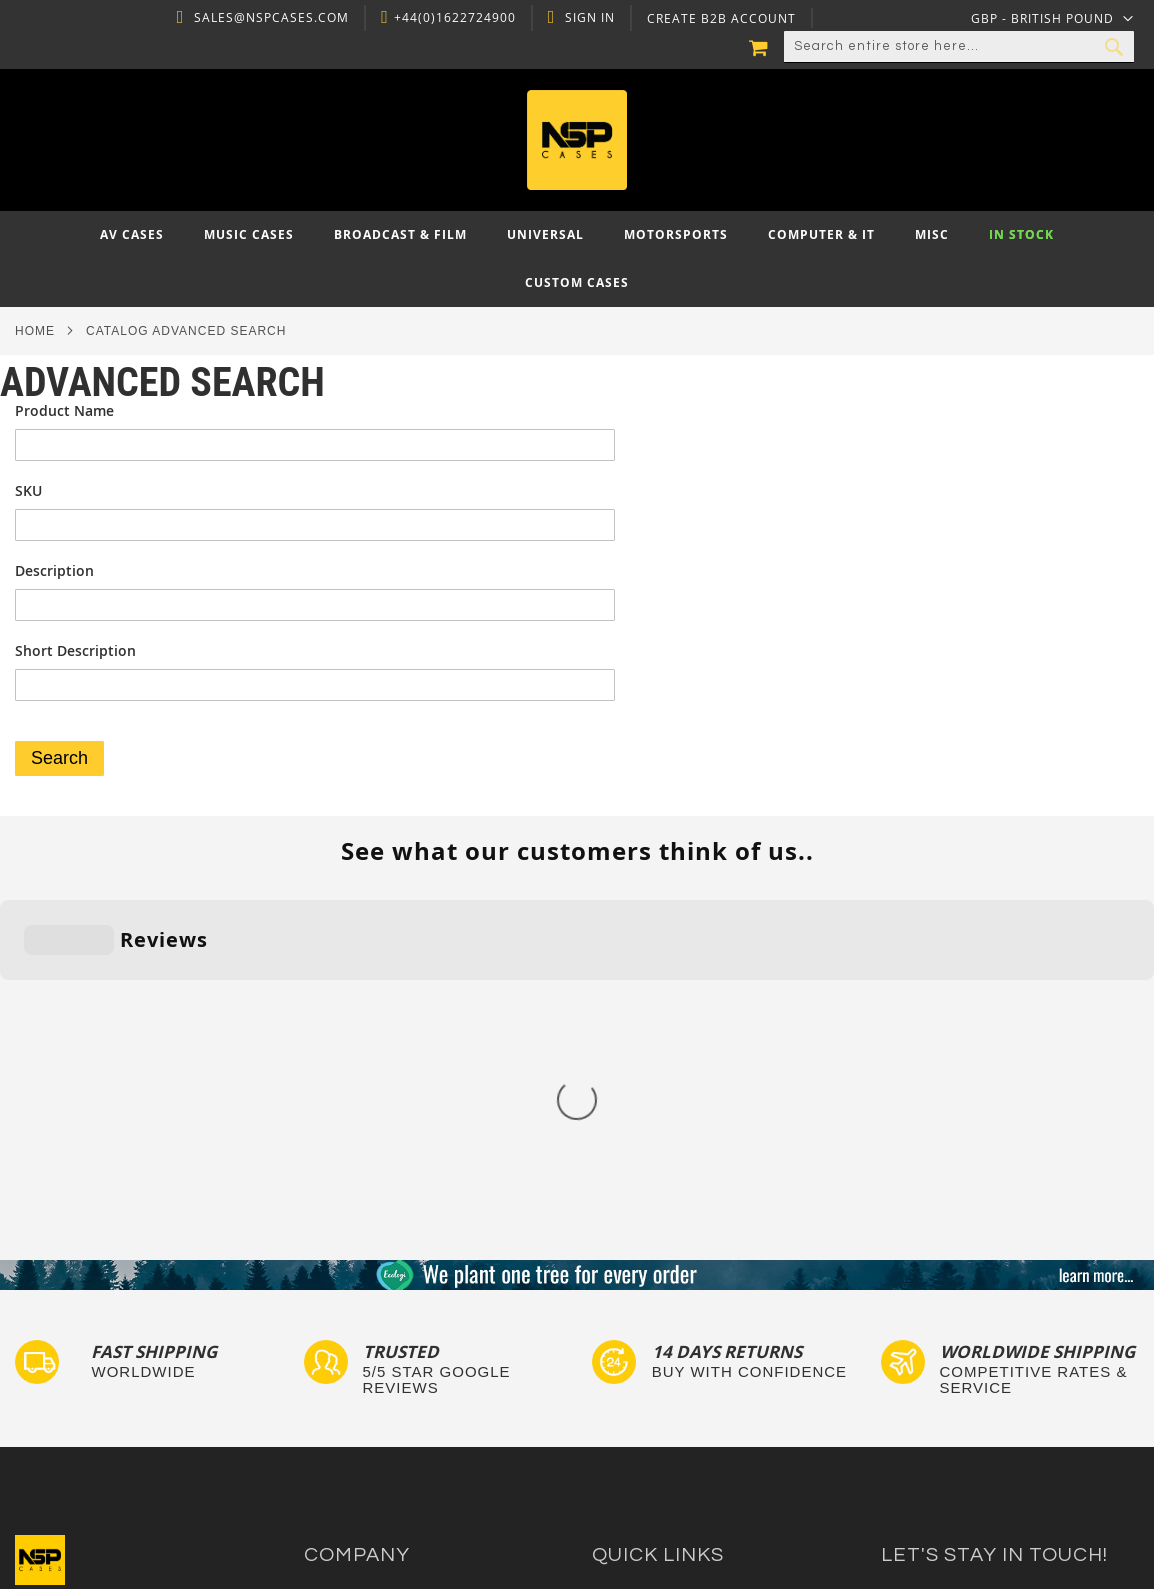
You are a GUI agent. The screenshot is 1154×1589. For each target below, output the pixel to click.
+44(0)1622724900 (452, 18)
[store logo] (577, 140)
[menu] (577, 259)
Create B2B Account (719, 19)
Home (35, 331)
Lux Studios (629, 1442)
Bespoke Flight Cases (661, 1384)
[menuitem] (132, 235)
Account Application (368, 1384)
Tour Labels (630, 1327)
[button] (1052, 18)
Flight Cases (631, 1288)
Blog (318, 1403)
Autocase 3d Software (663, 1461)
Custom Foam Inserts (660, 1308)
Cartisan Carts (351, 1423)
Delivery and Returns (372, 1346)
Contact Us (339, 1308)
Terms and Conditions (375, 1365)
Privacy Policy (348, 1327)
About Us (333, 1288)
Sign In (588, 18)
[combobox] (959, 47)
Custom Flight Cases (658, 1365)
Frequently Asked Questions (682, 1346)
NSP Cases (338, 1442)
